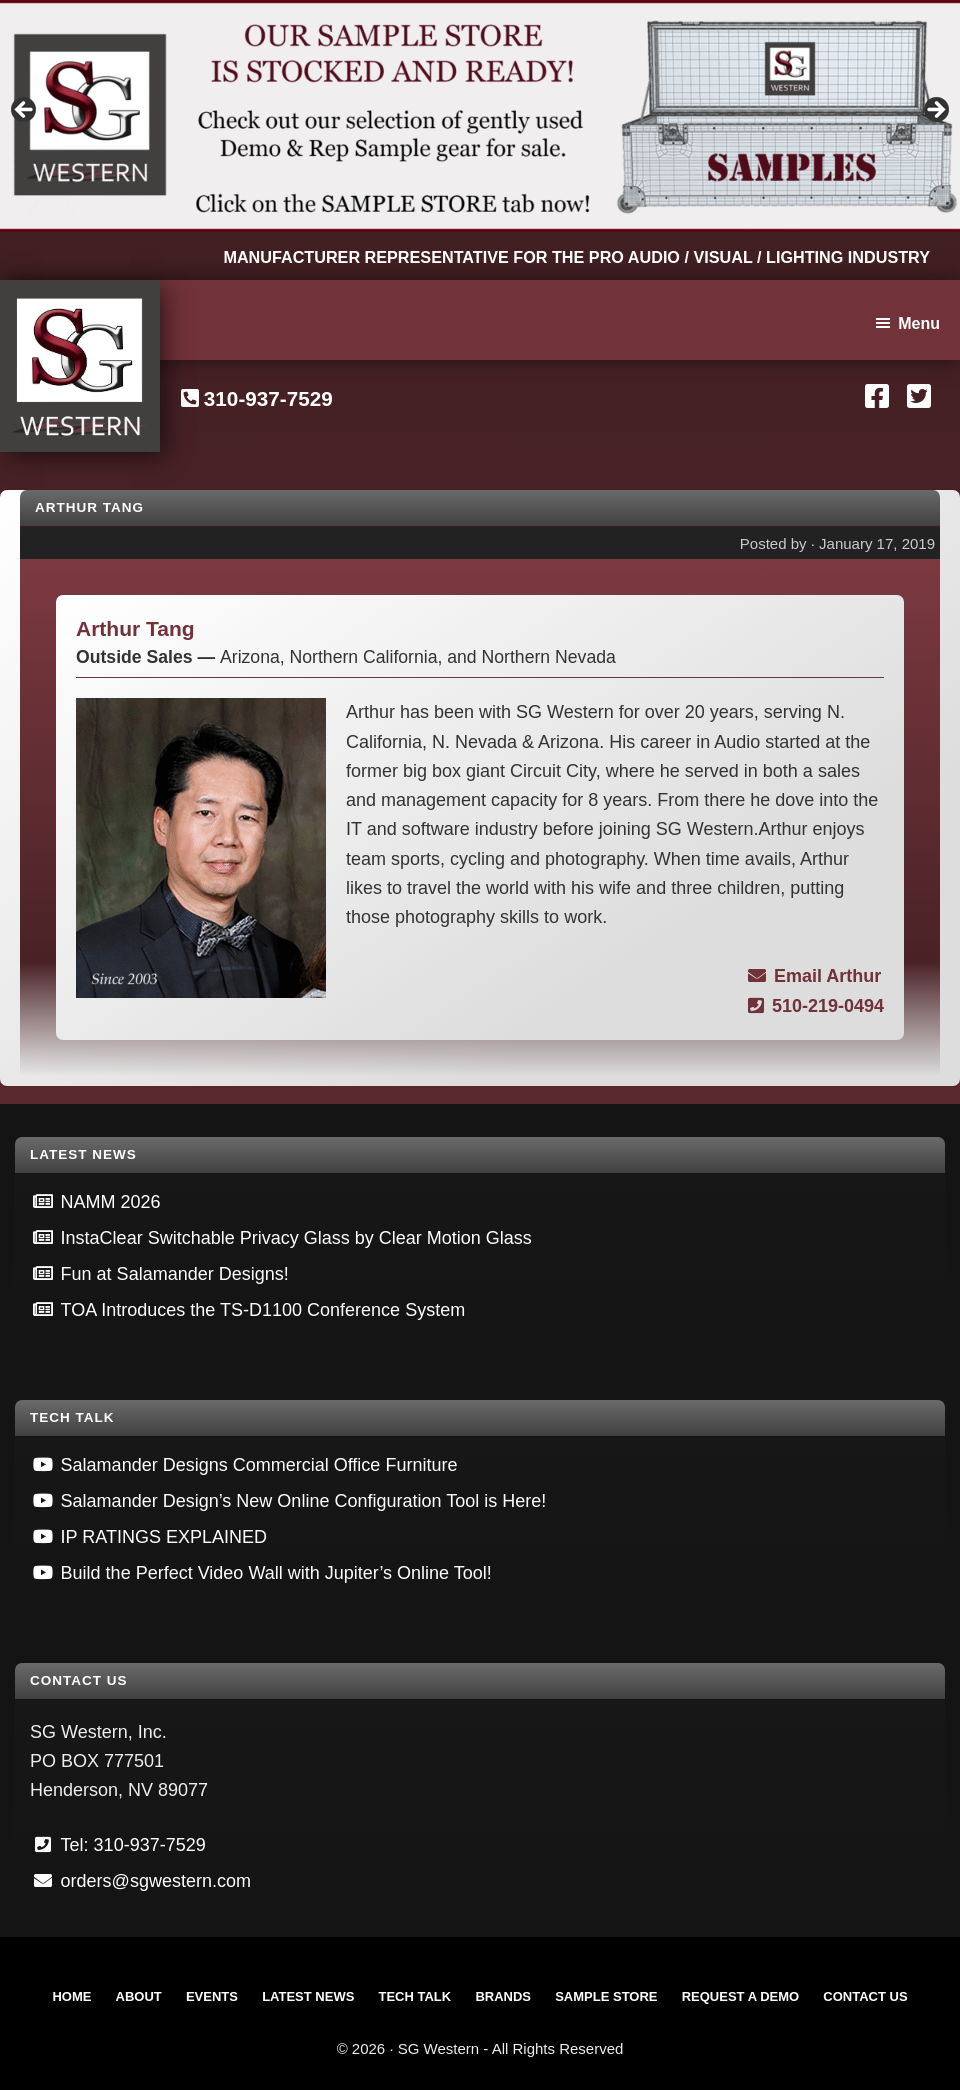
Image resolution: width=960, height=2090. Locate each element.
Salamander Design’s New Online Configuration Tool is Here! (304, 1501)
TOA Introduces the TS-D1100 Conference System (263, 1310)
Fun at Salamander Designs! (175, 1274)
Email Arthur (814, 976)
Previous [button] (25, 111)
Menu (919, 323)
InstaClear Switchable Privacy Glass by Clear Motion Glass (296, 1238)
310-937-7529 (268, 398)
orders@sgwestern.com (156, 1881)
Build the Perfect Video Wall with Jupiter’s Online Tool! (276, 1573)
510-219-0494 (816, 1006)
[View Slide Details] (480, 116)
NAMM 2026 (111, 1202)
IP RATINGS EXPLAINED (164, 1537)
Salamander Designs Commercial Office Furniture (259, 1465)
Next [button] (935, 111)
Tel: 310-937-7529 (133, 1845)
